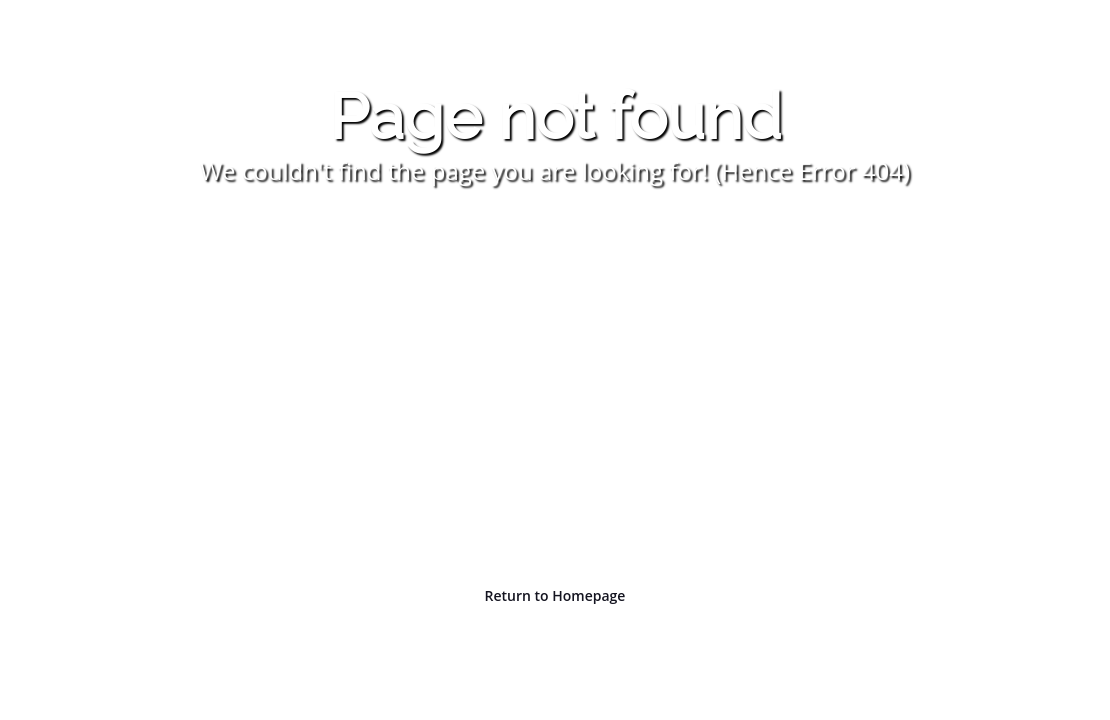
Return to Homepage (555, 595)
